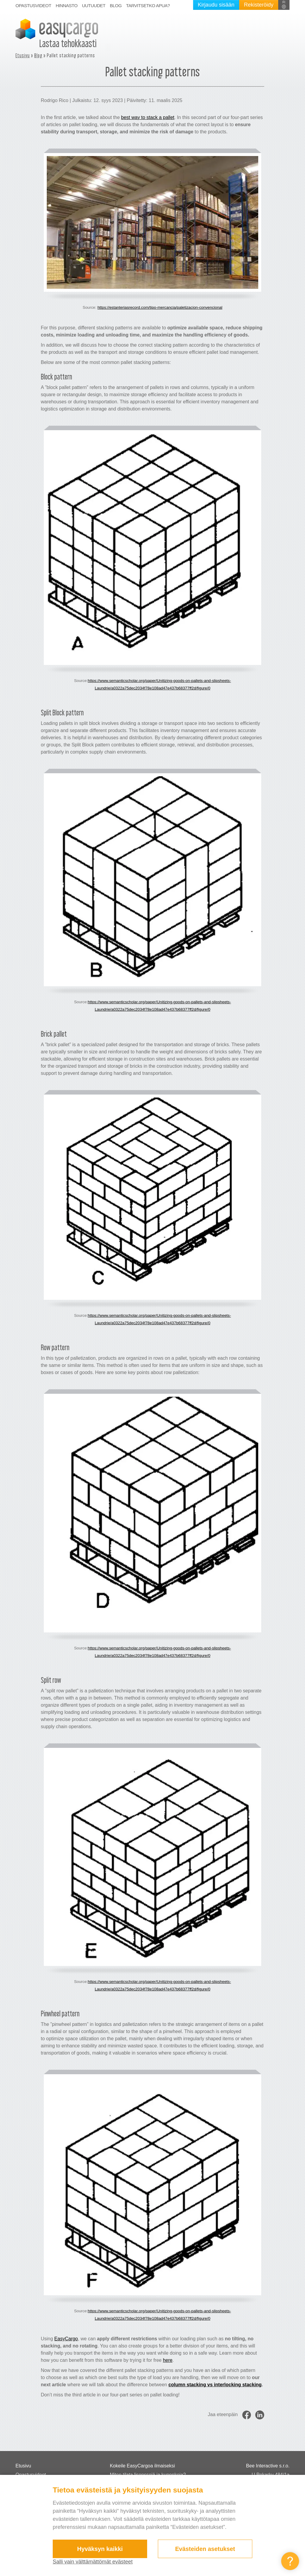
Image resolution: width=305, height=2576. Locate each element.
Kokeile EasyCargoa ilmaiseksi (142, 2465)
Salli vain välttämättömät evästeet (93, 2562)
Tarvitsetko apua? (148, 5)
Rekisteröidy (258, 5)
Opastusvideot (33, 5)
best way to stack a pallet (147, 117)
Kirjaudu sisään (216, 5)
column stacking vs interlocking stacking (215, 2384)
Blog (116, 5)
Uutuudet (93, 5)
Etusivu (22, 55)
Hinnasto (66, 5)
